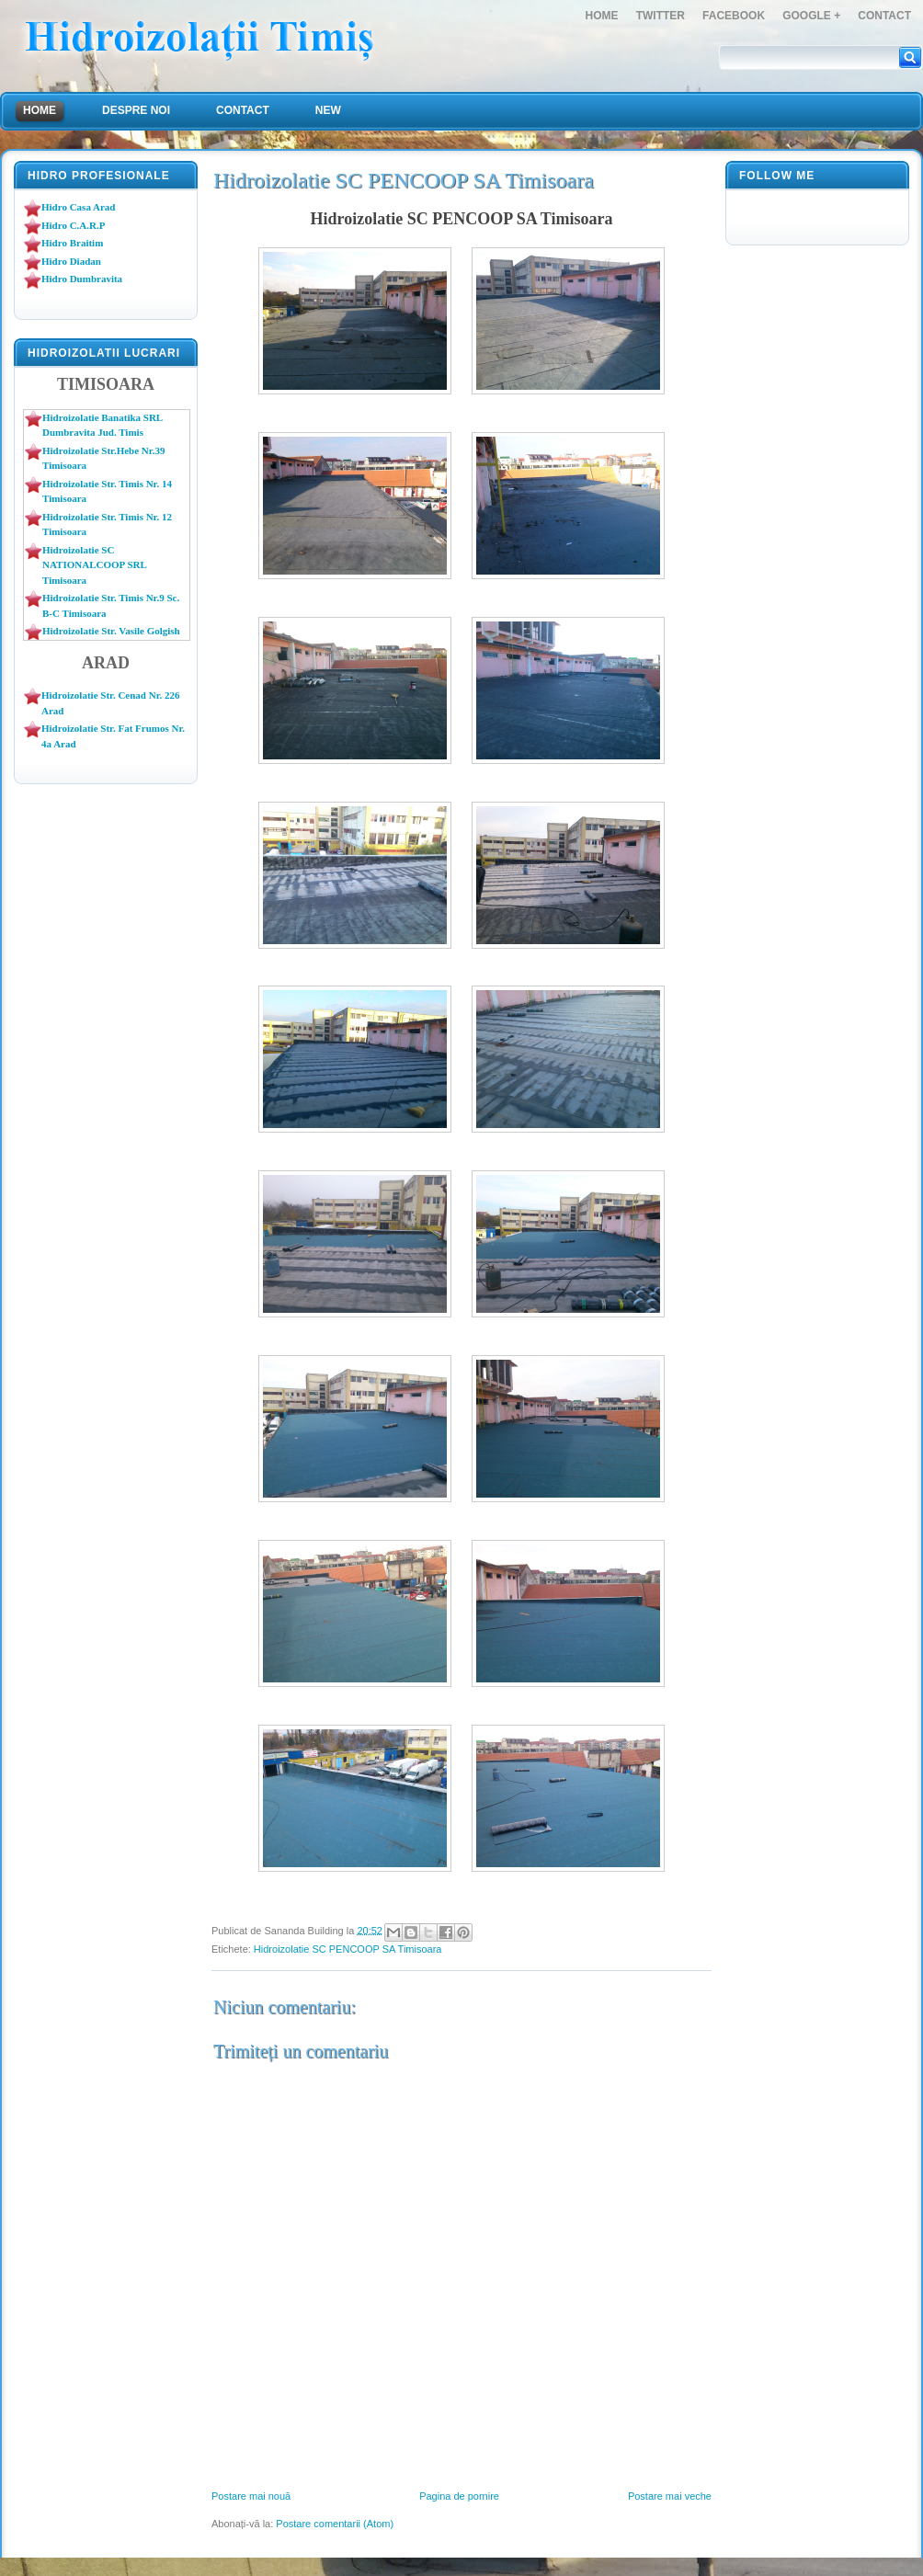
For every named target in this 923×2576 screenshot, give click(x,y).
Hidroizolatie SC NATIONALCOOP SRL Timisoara (94, 565)
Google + (811, 15)
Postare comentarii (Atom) (334, 2523)
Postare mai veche (670, 2496)
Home (602, 15)
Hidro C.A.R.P (73, 225)
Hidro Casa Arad (78, 206)
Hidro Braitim (72, 242)
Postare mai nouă (251, 2496)
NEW (328, 110)
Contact (884, 15)
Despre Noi (136, 110)
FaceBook (733, 15)
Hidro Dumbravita (81, 278)
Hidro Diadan (71, 261)
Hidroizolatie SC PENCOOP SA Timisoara (348, 1949)
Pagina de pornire (459, 2496)
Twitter (660, 15)
